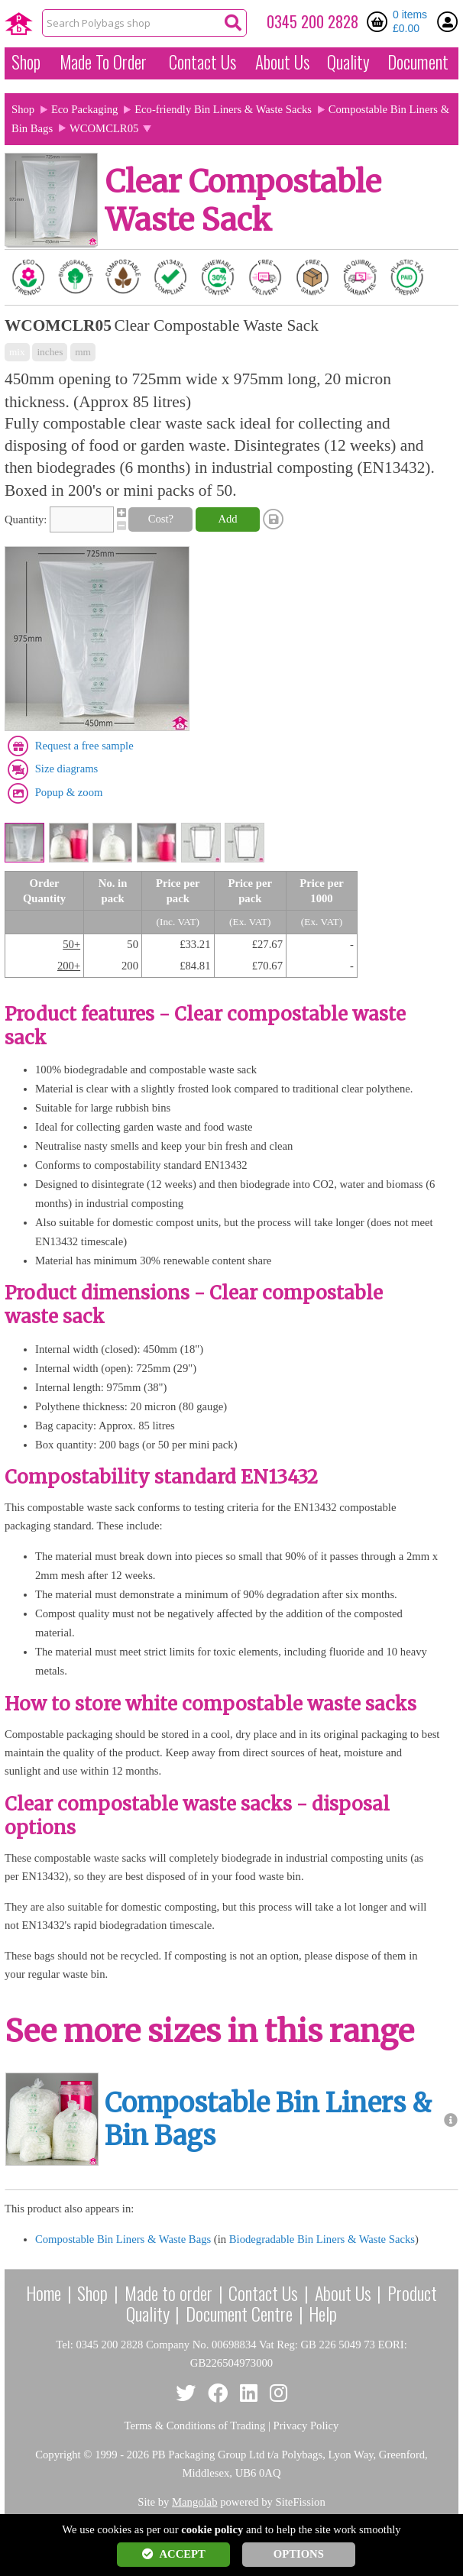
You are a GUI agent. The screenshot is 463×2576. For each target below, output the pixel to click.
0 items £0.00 (410, 21)
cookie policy (212, 2529)
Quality (348, 62)
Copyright (57, 2454)
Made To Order (103, 62)
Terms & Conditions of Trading (195, 2425)
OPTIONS (299, 2554)
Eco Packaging (84, 109)
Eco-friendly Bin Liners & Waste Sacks (223, 109)
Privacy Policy (306, 2425)
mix (17, 352)
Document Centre (239, 2313)
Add (227, 519)
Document (417, 62)
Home (43, 2292)
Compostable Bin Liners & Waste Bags (123, 2239)
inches (50, 352)
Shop (25, 62)
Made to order (168, 2292)
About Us (282, 62)
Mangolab (194, 2502)
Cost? (160, 519)
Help (323, 2313)
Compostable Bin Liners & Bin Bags (268, 2119)
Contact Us (202, 62)
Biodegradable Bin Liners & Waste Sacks (322, 2239)
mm (83, 352)
